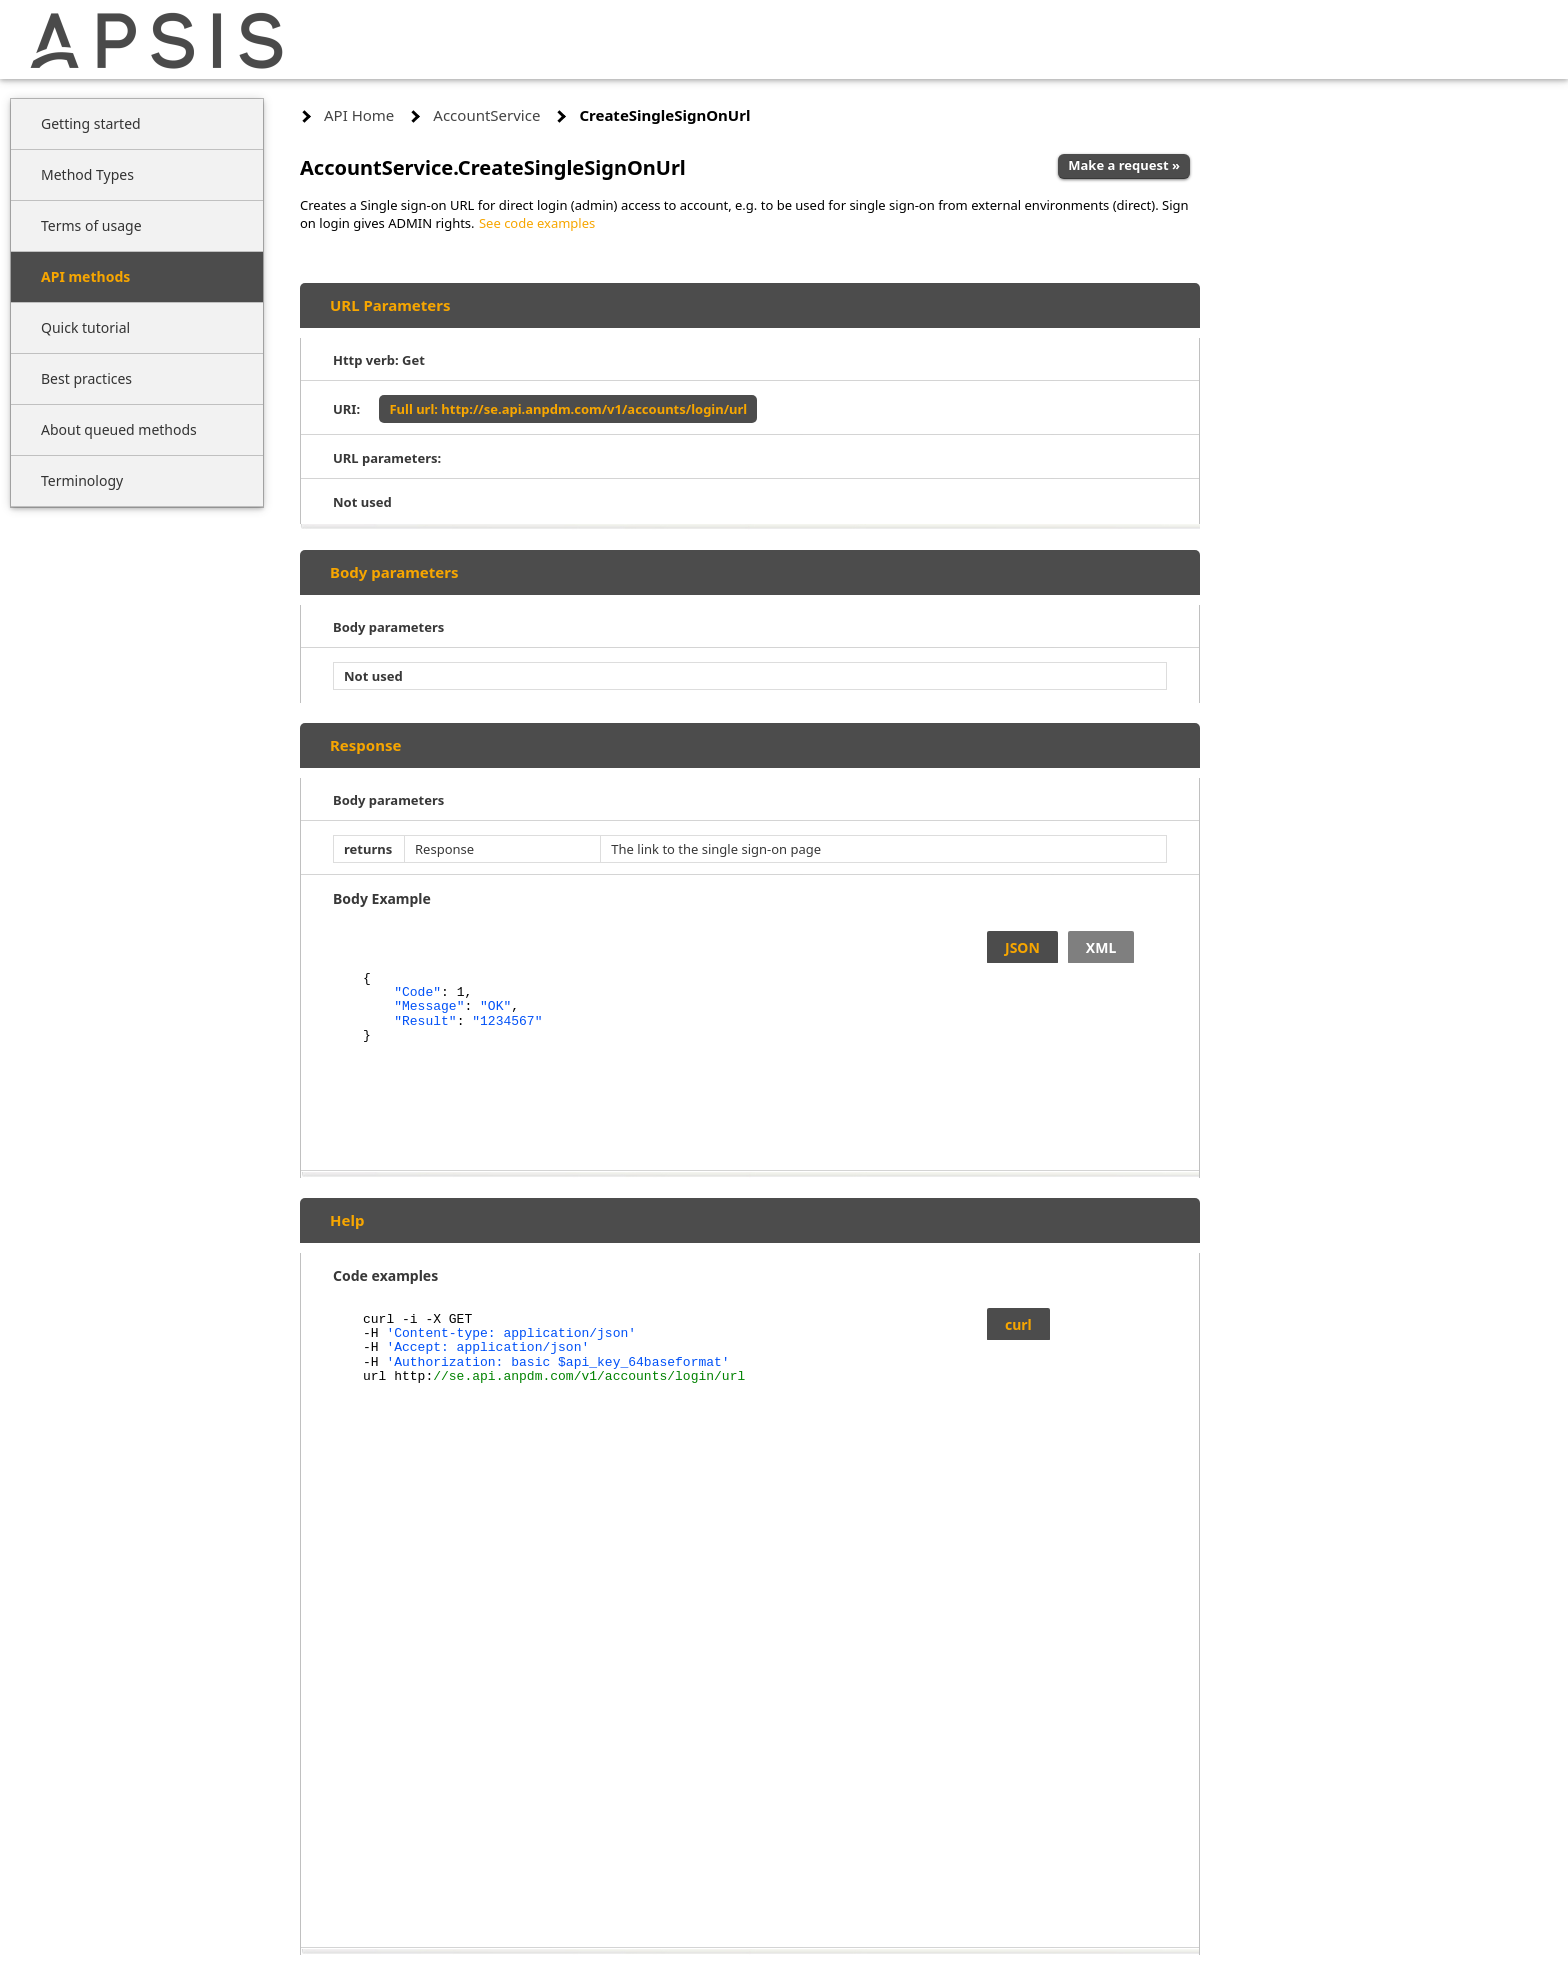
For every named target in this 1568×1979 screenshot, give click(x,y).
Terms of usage (91, 225)
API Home (359, 115)
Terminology (82, 480)
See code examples (537, 223)
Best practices (86, 378)
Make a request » (1124, 165)
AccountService (486, 115)
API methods (85, 276)
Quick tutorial (85, 327)
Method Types (87, 174)
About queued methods (119, 429)
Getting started (91, 123)
